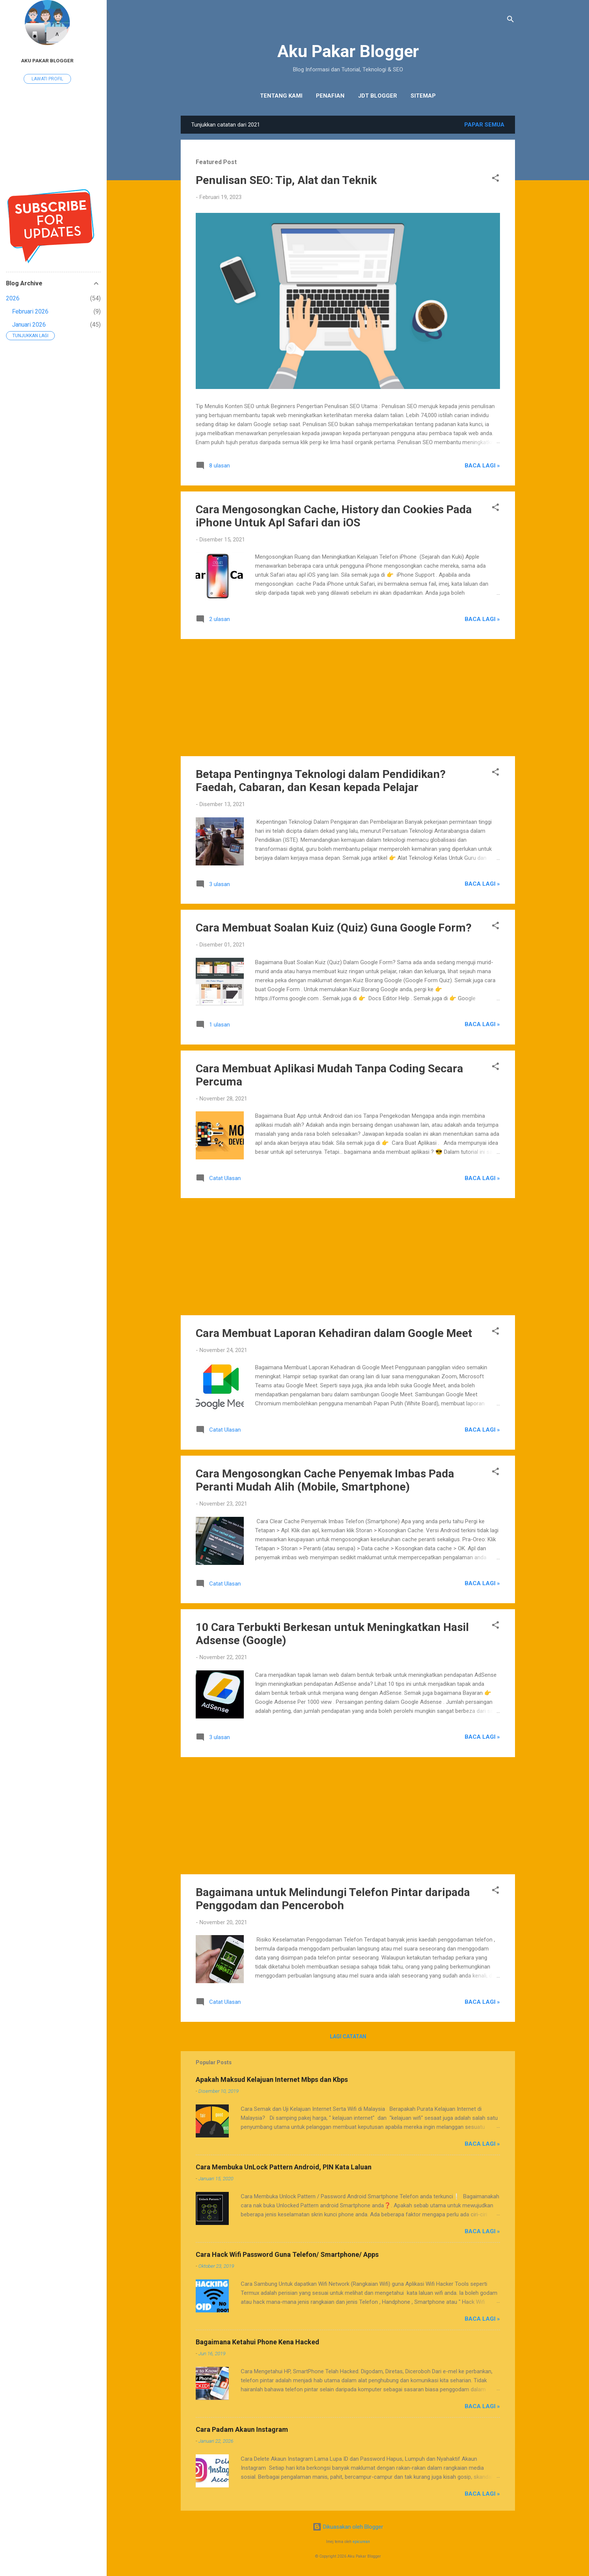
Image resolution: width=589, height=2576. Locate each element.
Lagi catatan (348, 2036)
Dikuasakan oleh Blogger (348, 2526)
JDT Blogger (377, 95)
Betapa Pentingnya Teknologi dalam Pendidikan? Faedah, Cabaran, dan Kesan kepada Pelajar (321, 780)
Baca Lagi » (482, 465)
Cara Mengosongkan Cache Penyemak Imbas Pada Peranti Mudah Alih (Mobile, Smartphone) (325, 1480)
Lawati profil (47, 78)
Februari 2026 (30, 311)
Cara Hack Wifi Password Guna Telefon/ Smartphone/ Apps (287, 2254)
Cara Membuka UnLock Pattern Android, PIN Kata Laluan (284, 2167)
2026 (13, 298)
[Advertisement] (348, 697)
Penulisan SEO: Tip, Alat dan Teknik (286, 180)
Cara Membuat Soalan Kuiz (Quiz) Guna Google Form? (333, 927)
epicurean (361, 2541)
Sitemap (423, 95)
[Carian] (510, 20)
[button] (495, 179)
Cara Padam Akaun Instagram (242, 2429)
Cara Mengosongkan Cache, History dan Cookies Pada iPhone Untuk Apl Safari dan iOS (334, 516)
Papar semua (484, 124)
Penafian (330, 95)
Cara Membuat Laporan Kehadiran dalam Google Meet (334, 1333)
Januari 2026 (29, 324)
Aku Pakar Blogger (348, 51)
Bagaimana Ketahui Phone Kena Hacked (257, 2342)
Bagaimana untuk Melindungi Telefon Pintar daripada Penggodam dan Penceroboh (333, 1899)
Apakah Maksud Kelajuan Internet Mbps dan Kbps (272, 2079)
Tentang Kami (281, 95)
